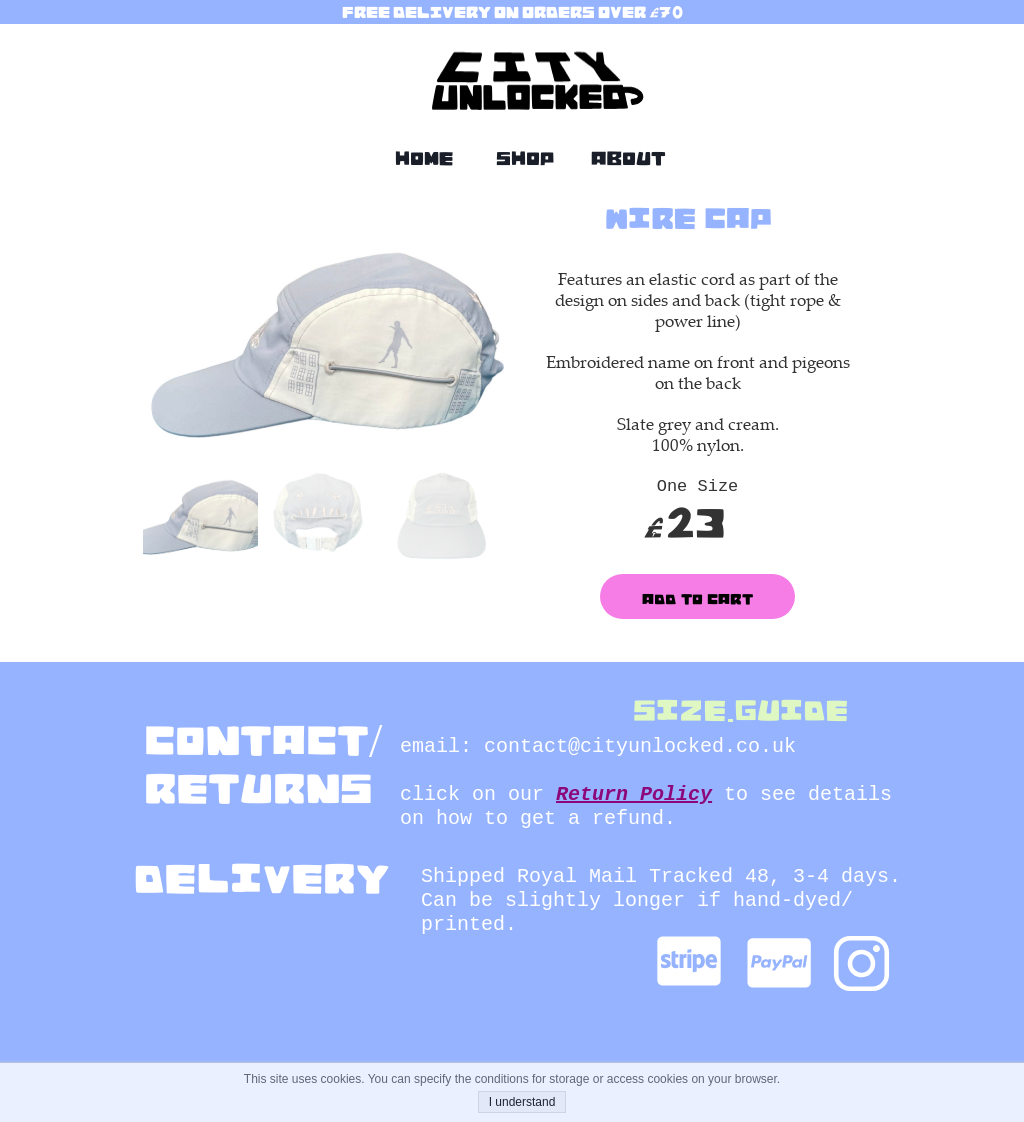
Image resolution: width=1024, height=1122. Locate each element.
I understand (522, 1102)
